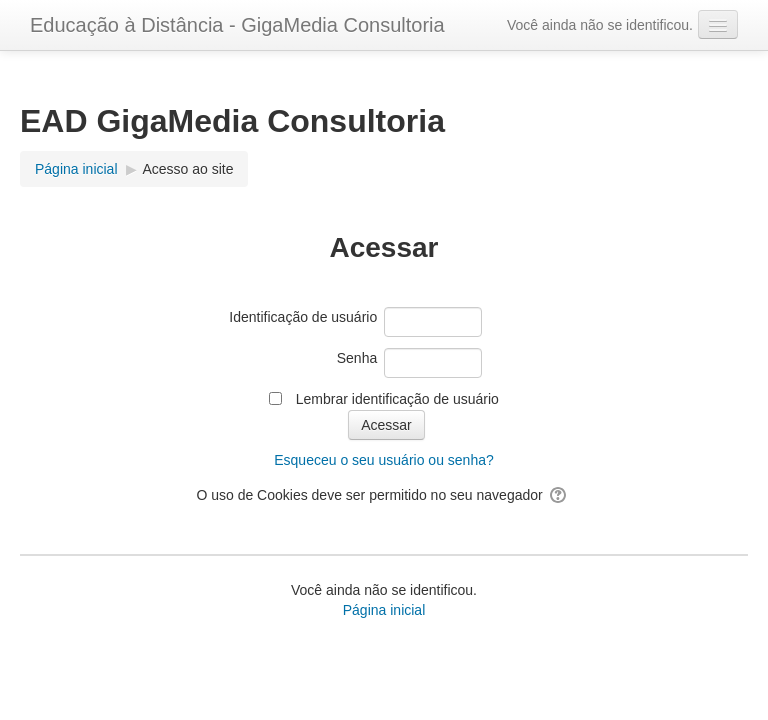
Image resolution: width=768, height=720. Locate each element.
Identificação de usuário (303, 317)
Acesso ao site (187, 169)
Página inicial (384, 610)
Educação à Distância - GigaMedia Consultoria (237, 25)
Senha (357, 358)
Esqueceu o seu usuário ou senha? (384, 460)
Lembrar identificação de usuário (397, 399)
